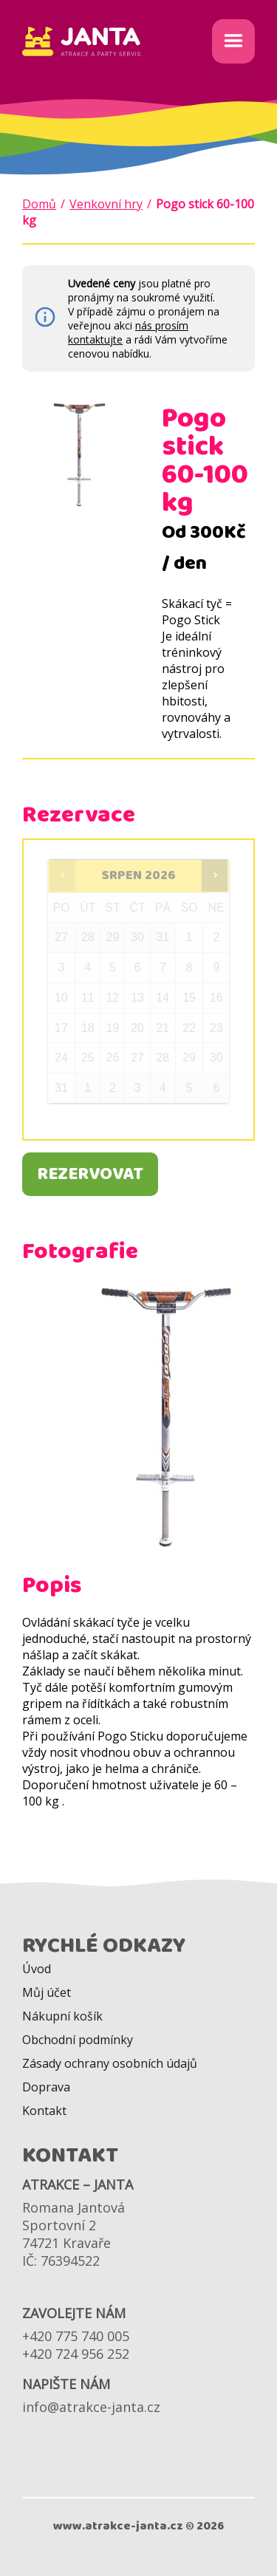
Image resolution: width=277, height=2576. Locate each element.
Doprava (46, 2087)
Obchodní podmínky (77, 2040)
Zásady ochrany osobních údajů (109, 2063)
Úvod (36, 1969)
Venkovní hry (106, 204)
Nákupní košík (62, 2016)
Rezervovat (90, 1174)
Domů (39, 204)
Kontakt (44, 2110)
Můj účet (46, 1992)
